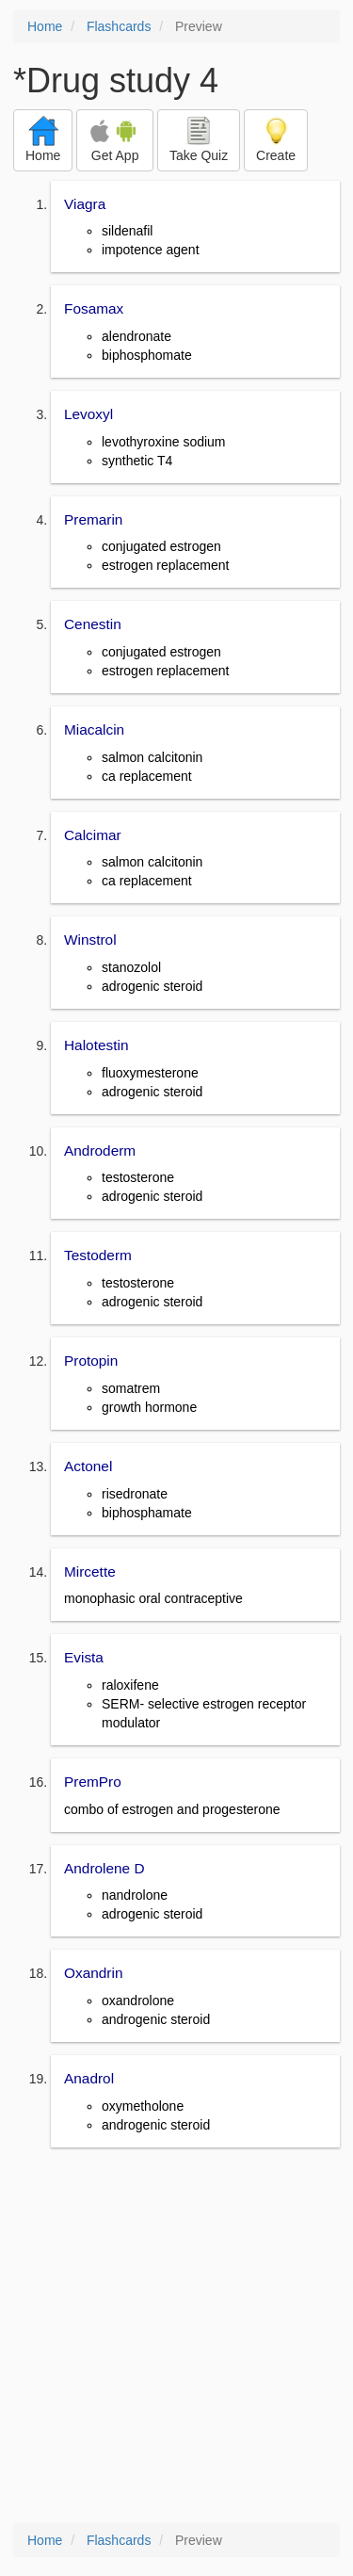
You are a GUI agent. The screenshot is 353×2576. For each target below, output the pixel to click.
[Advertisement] (176, 2337)
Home (44, 26)
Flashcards (119, 26)
